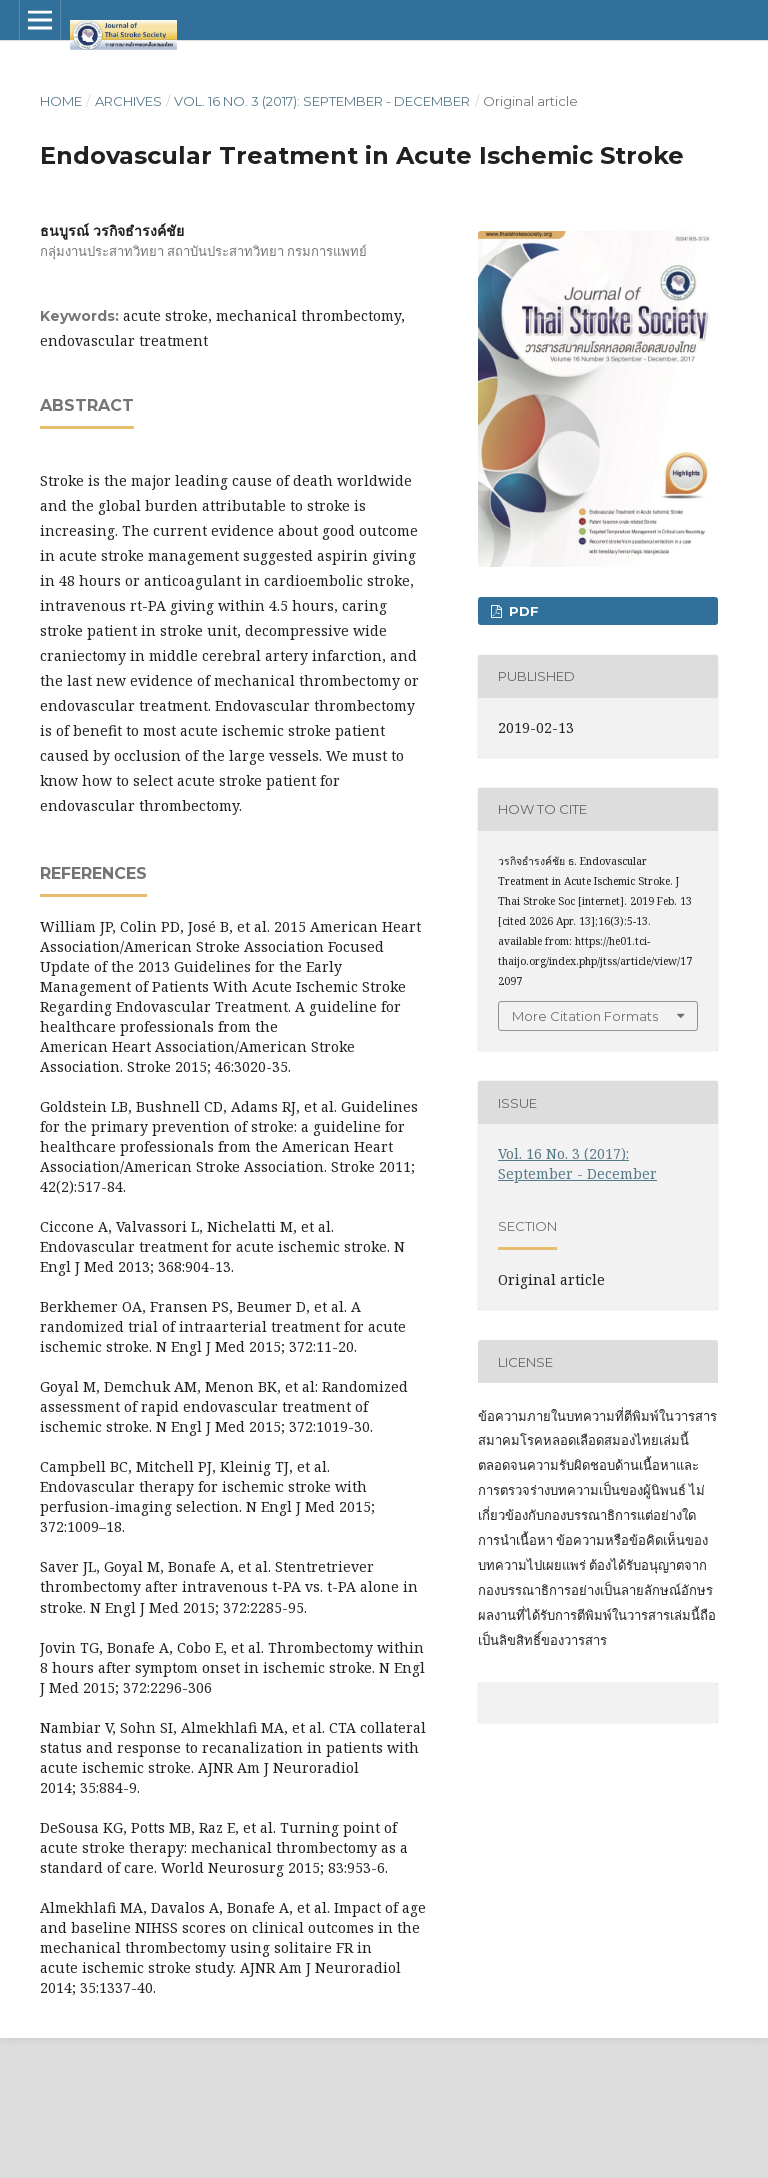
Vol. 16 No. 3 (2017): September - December (322, 101)
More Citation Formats (585, 1016)
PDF (522, 611)
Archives (128, 101)
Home (61, 101)
